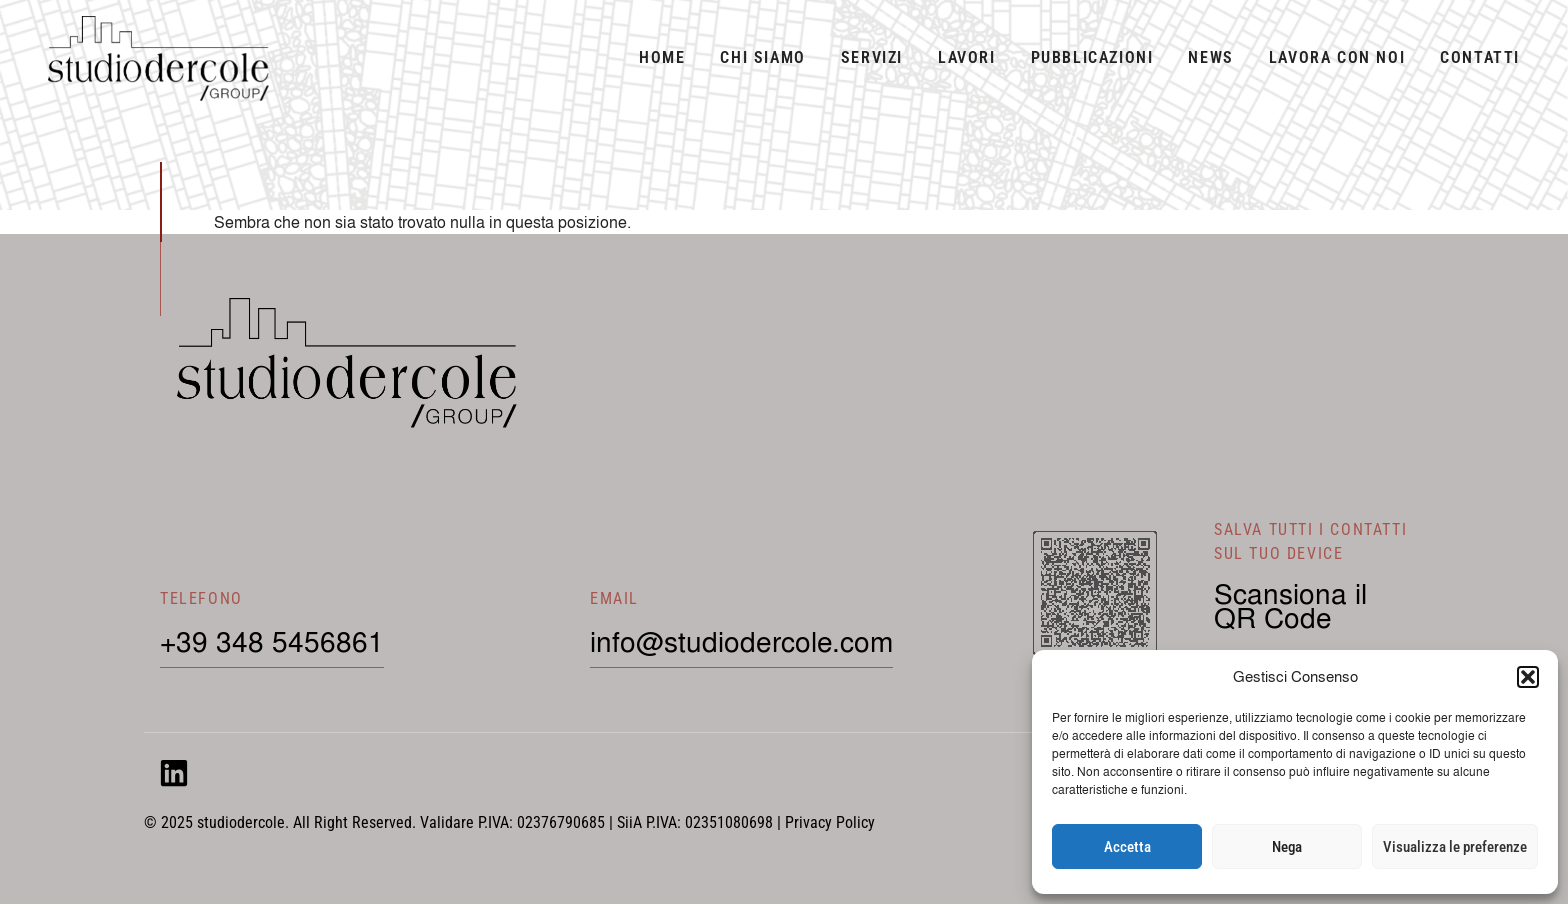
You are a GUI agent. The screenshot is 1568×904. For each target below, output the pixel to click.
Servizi (872, 57)
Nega (1287, 847)
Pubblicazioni (1092, 57)
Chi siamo (762, 57)
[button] (1528, 677)
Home (662, 57)
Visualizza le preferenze (1455, 847)
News (1210, 57)
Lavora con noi (1337, 57)
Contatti (1480, 57)
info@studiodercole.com (741, 641)
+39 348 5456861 (272, 641)
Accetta (1127, 847)
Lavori (967, 57)
